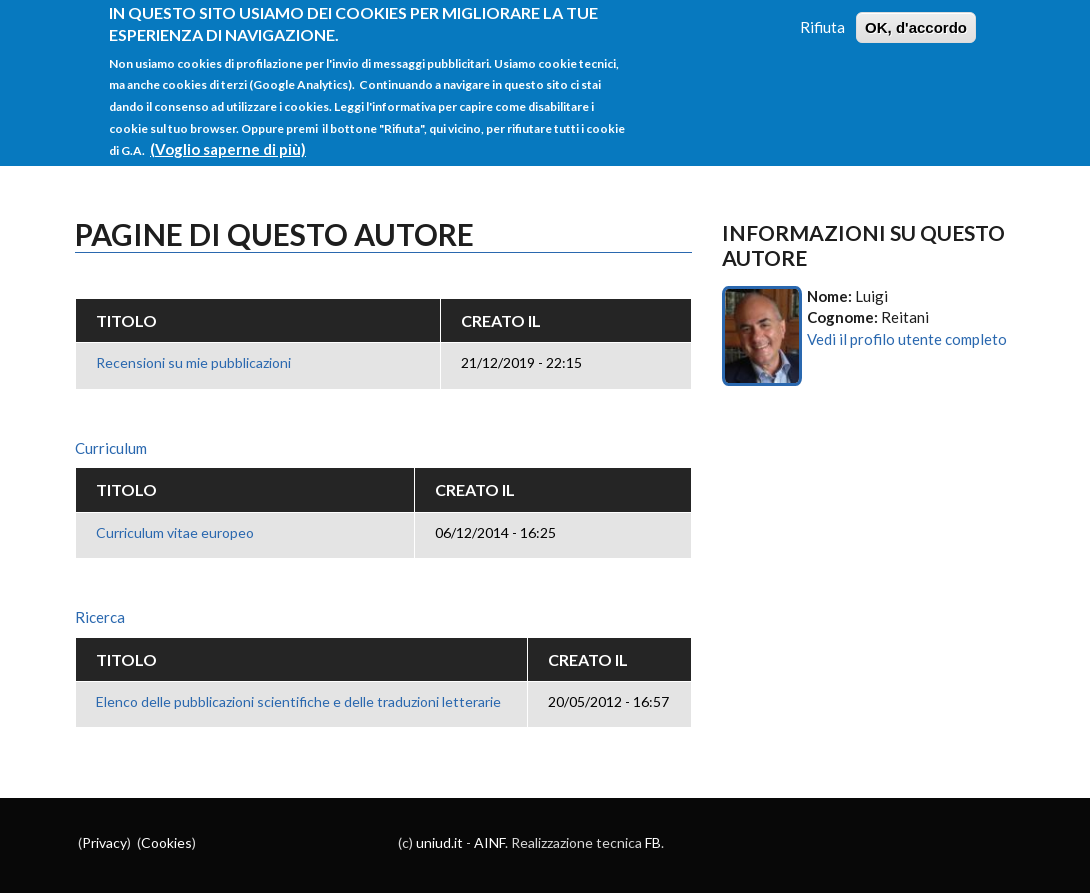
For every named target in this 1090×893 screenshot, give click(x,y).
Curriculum (111, 448)
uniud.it (439, 842)
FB (653, 842)
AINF (489, 842)
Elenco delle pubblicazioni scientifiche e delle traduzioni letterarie (298, 701)
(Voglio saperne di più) (228, 137)
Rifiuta (822, 15)
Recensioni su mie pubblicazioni (193, 362)
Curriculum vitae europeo (175, 532)
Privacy (104, 842)
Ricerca (100, 617)
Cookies (166, 842)
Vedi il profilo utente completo (907, 339)
